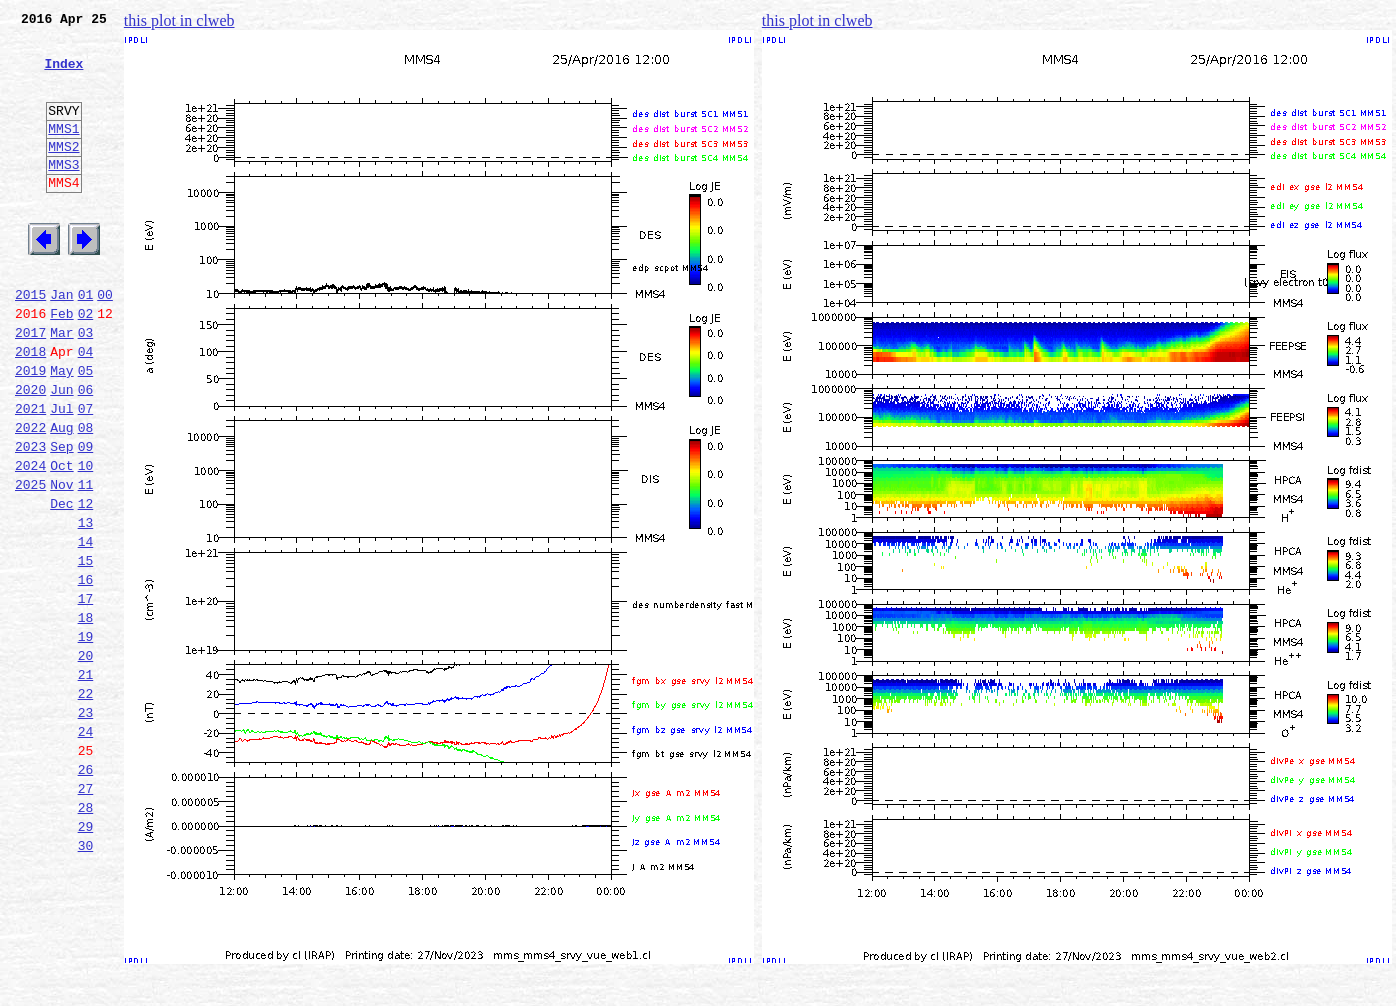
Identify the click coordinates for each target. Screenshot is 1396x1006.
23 (86, 826)
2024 (30, 540)
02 (86, 364)
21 (86, 782)
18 (86, 716)
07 (86, 474)
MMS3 (63, 194)
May (61, 430)
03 (86, 386)
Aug (61, 496)
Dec (61, 584)
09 (86, 518)
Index (63, 75)
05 (86, 430)
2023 (30, 518)
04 (86, 408)
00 (105, 342)
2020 (30, 452)
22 (86, 804)
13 (86, 606)
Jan (61, 342)
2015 (30, 342)
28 (86, 936)
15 (86, 650)
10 (86, 540)
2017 (30, 386)
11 (86, 562)
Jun (61, 452)
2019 (30, 430)
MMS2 (63, 173)
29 (86, 958)
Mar (61, 386)
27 (86, 914)
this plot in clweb (179, 20)
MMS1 (63, 152)
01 (86, 342)
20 (86, 760)
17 (86, 694)
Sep (61, 518)
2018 (30, 408)
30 (86, 980)
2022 (30, 496)
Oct (61, 540)
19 (86, 738)
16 (86, 672)
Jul (61, 474)
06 (86, 452)
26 (86, 892)
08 (86, 496)
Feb (61, 364)
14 (86, 628)
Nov (61, 562)
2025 (30, 562)
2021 (30, 474)
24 (86, 848)
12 (86, 584)
